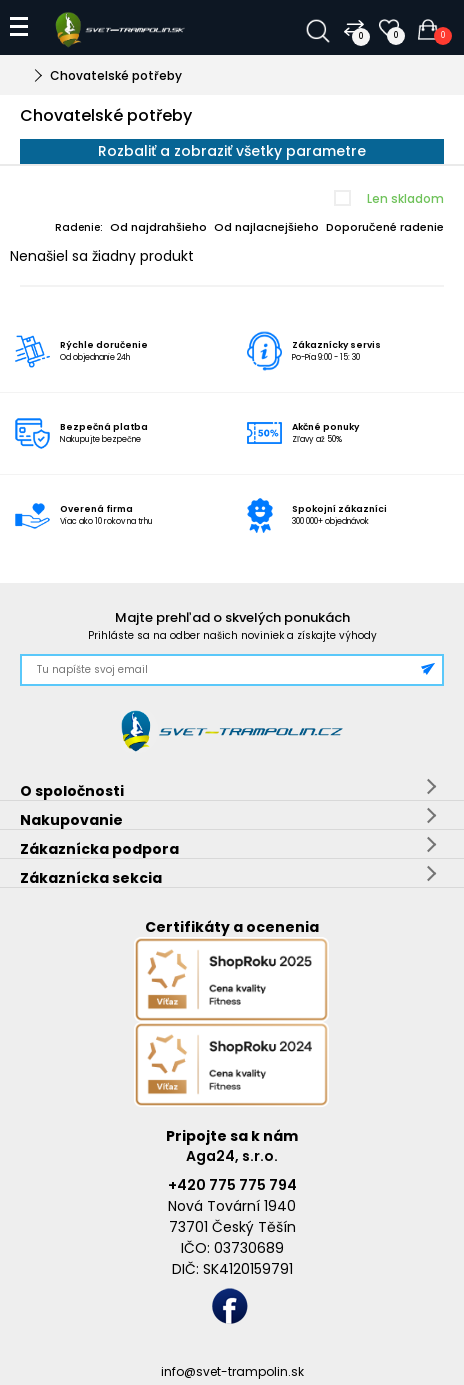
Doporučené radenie (385, 227)
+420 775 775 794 (232, 1185)
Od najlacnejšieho (266, 227)
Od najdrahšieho (158, 227)
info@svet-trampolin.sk (232, 1371)
